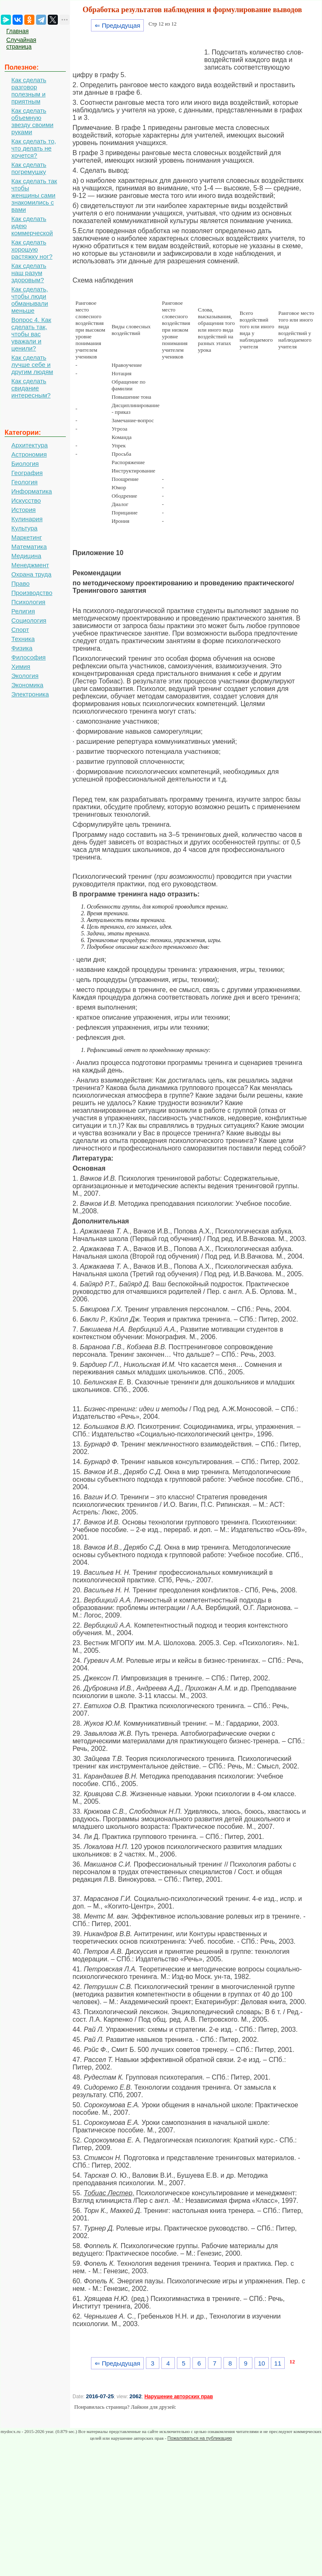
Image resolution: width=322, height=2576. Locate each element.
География (27, 472)
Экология (25, 675)
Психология (28, 601)
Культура (24, 528)
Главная (17, 31)
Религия (23, 611)
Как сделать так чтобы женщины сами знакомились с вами (34, 195)
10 (261, 2363)
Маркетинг (26, 537)
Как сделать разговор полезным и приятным (28, 90)
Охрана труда (31, 574)
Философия (28, 657)
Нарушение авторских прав (178, 2396)
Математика (29, 546)
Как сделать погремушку (28, 168)
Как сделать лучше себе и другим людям (32, 364)
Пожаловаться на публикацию (199, 2438)
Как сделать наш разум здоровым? (28, 272)
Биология (25, 463)
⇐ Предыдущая (117, 25)
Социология (28, 620)
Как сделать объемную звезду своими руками (32, 121)
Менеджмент (30, 565)
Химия (20, 666)
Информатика (31, 491)
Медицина (26, 555)
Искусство (26, 500)
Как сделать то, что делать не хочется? (33, 148)
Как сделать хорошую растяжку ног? (31, 249)
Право (20, 583)
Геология (24, 482)
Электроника (30, 694)
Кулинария (27, 518)
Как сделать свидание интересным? (31, 388)
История (23, 509)
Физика (21, 648)
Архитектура (29, 445)
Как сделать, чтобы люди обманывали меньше (29, 300)
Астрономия (29, 454)
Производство (31, 592)
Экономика (27, 684)
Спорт (20, 629)
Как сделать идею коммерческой (32, 225)
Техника (23, 638)
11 (277, 2363)
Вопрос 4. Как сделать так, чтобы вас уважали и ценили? (31, 334)
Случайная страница (21, 43)
